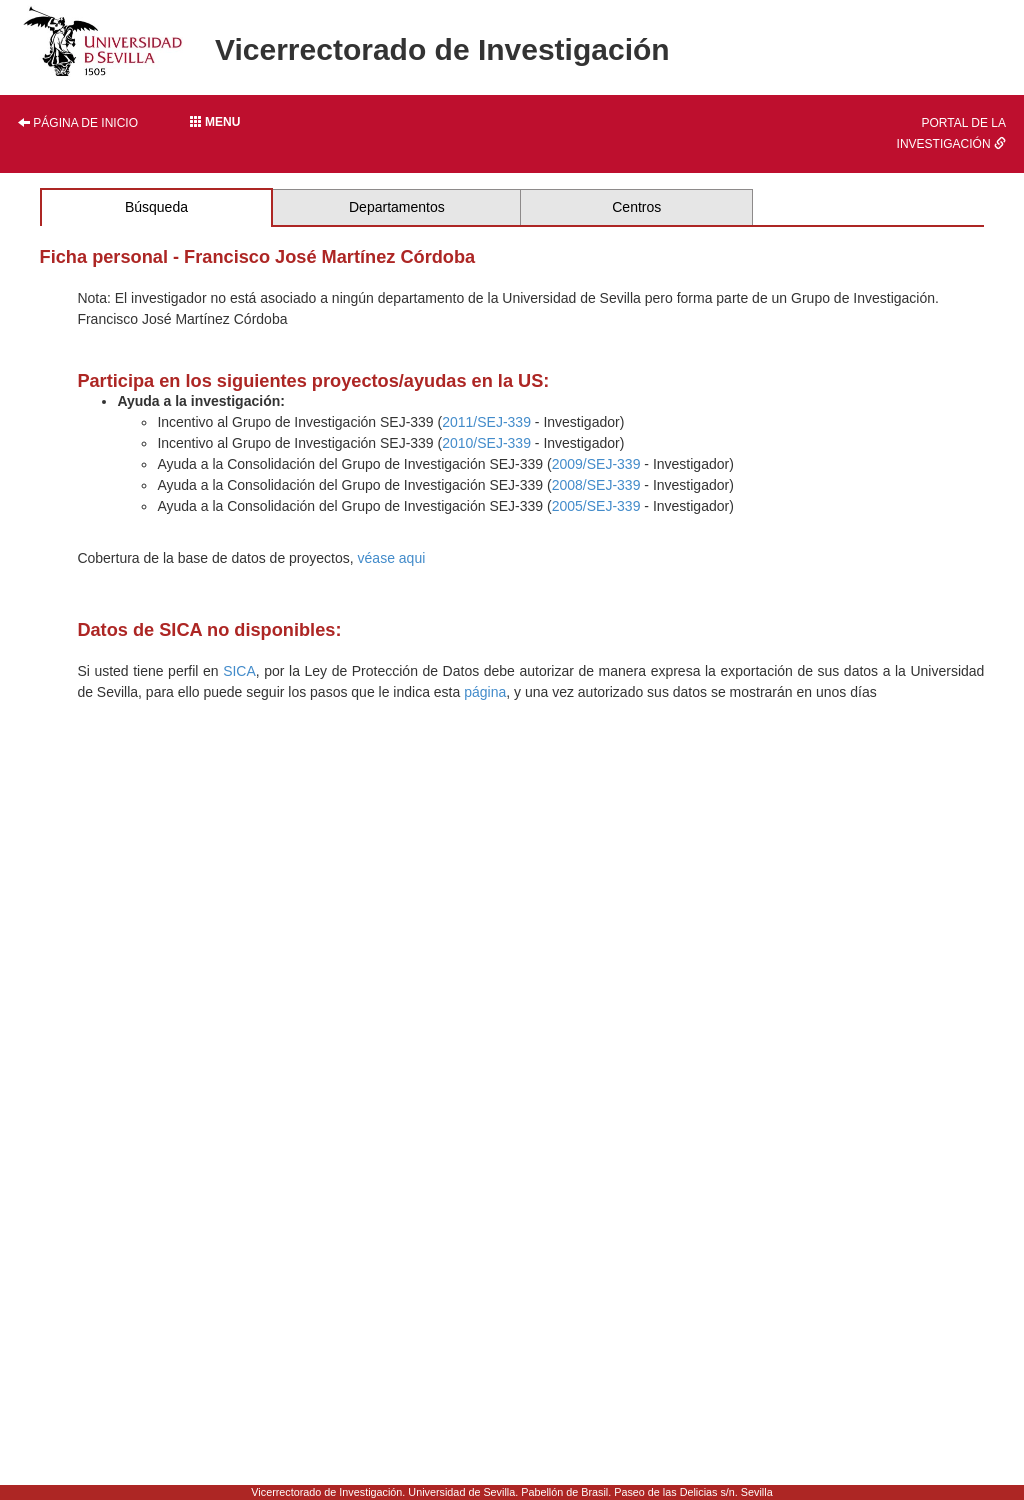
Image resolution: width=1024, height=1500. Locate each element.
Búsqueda (156, 207)
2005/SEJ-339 (596, 506)
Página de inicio (78, 123)
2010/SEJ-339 (486, 443)
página (485, 692)
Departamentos (397, 207)
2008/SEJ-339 (596, 485)
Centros (636, 207)
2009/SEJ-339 (596, 464)
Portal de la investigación (951, 133)
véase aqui (392, 558)
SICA (239, 671)
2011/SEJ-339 (486, 422)
